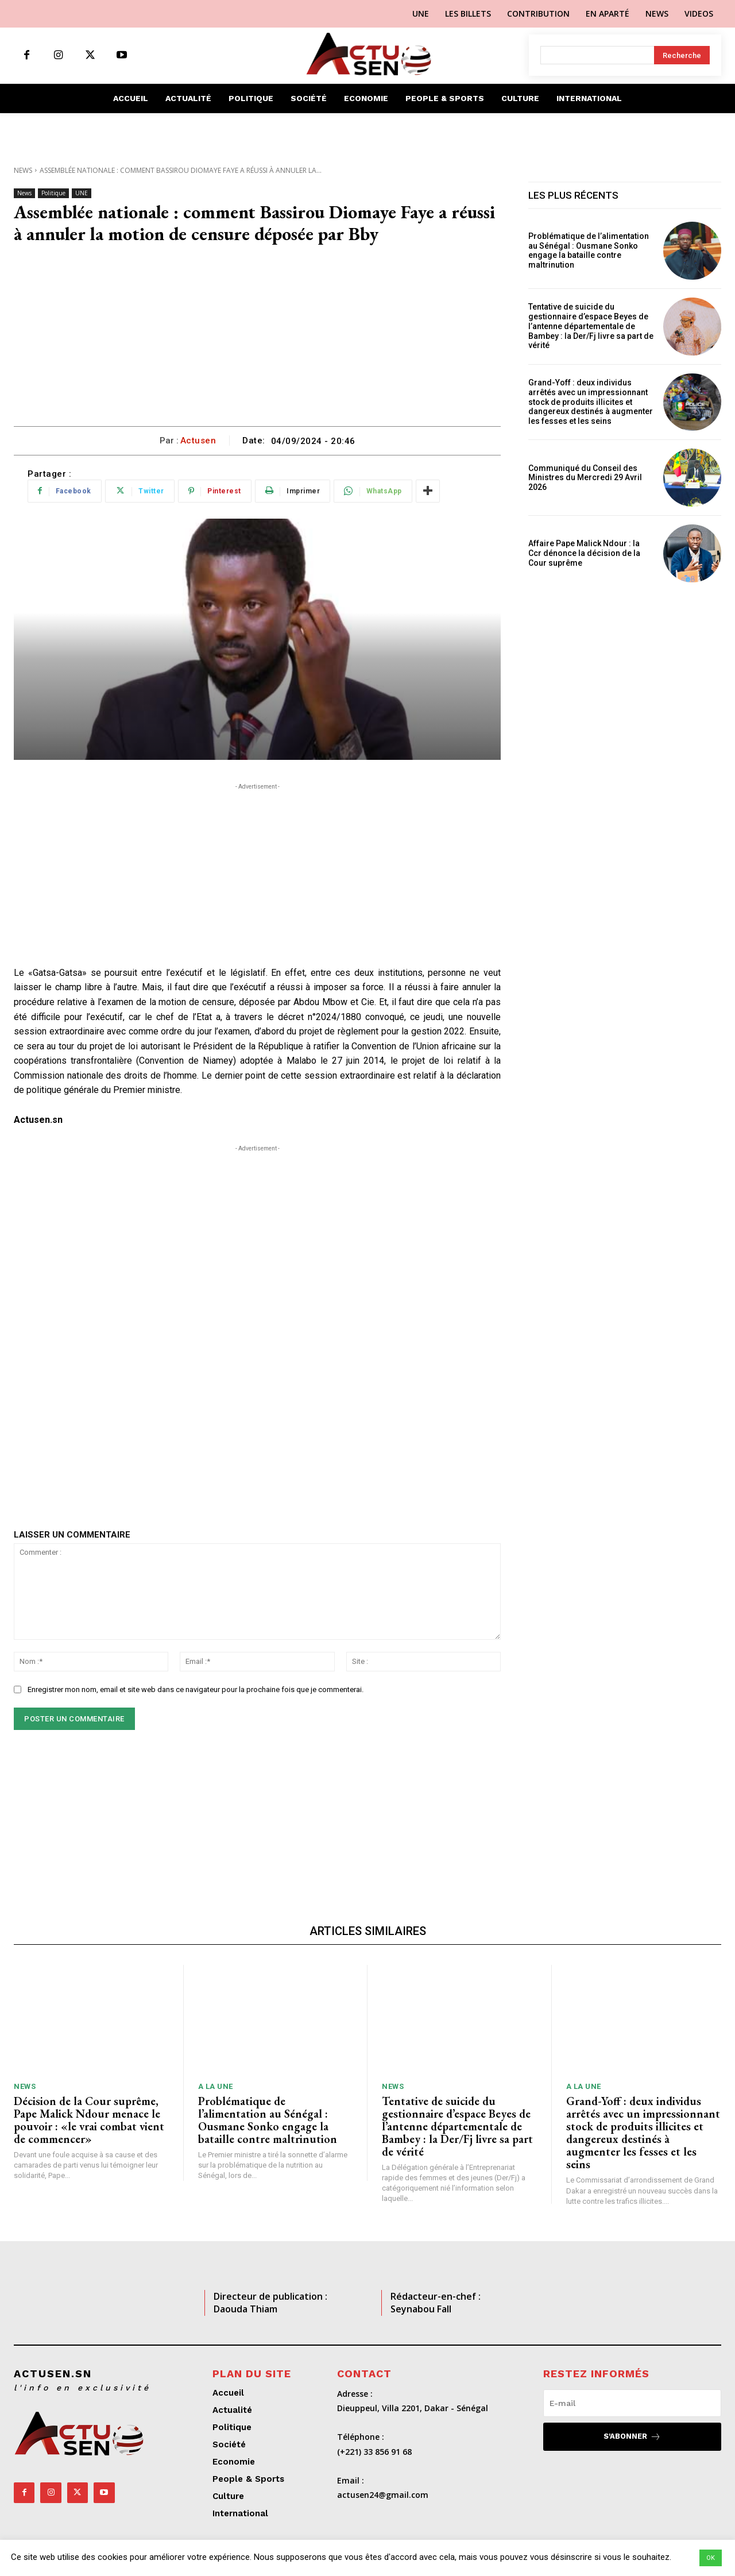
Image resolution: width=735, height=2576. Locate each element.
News (23, 170)
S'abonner (632, 2436)
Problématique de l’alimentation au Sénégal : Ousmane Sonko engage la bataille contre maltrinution (588, 250)
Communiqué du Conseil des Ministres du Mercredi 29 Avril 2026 (585, 478)
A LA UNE (215, 2086)
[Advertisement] (257, 340)
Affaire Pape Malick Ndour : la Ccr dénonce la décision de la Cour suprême (584, 553)
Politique (53, 193)
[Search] (682, 55)
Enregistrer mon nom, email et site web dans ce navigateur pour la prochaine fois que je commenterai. (195, 1689)
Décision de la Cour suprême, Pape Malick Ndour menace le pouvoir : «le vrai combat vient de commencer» (89, 2120)
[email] (632, 2403)
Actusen (198, 440)
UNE (81, 193)
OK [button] (710, 2558)
